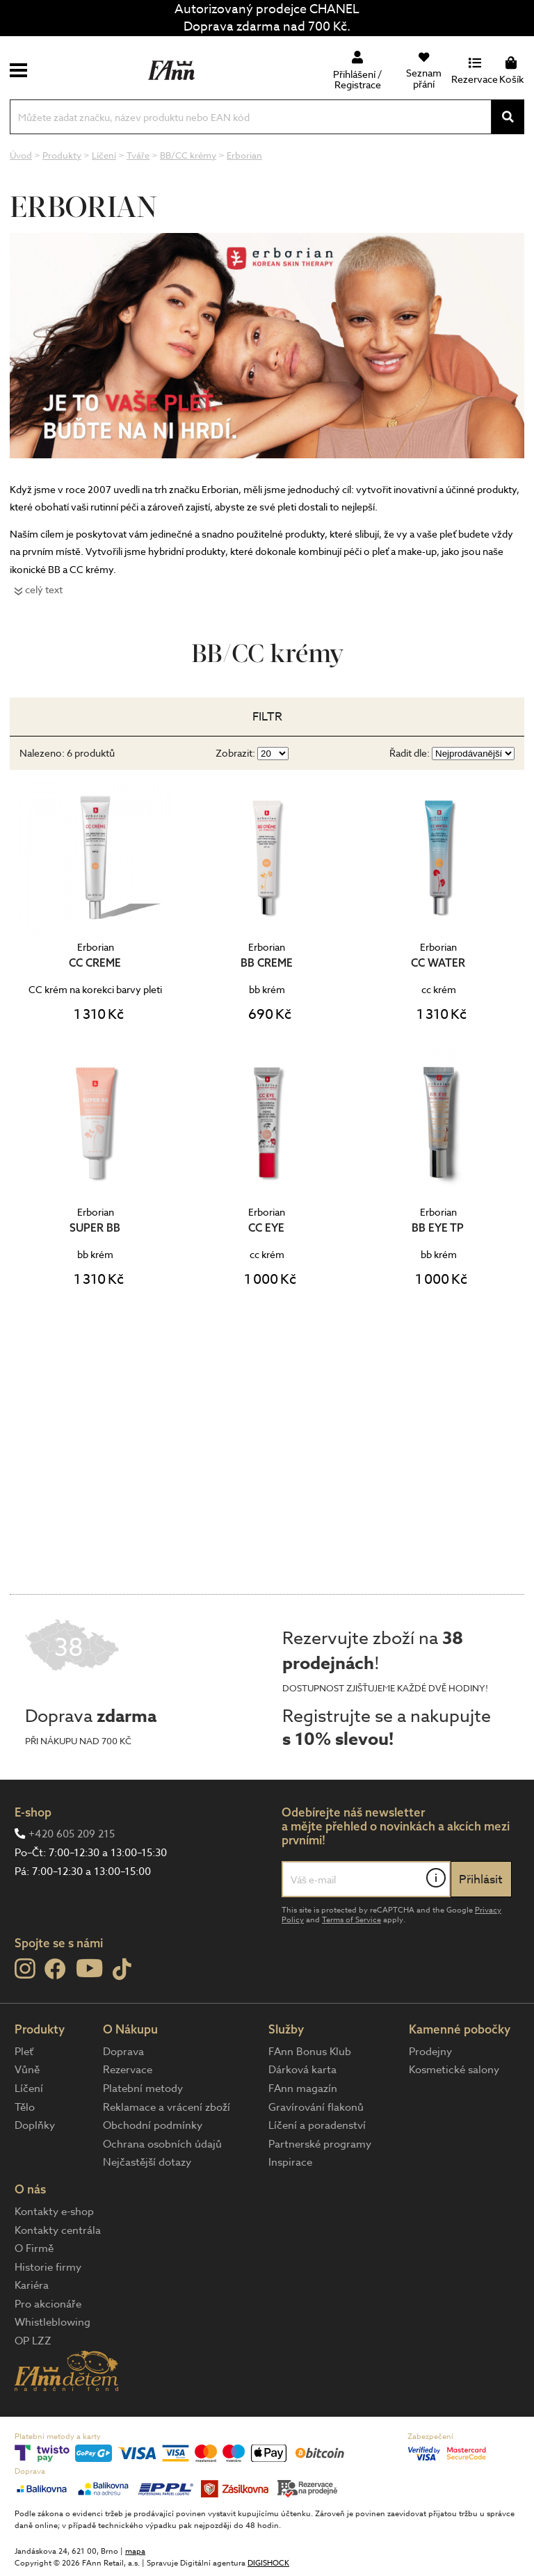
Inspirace (290, 2162)
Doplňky (35, 2125)
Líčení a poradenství (317, 2125)
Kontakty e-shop (54, 2211)
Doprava (123, 2051)
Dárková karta (302, 2069)
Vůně (27, 2069)
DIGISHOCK (268, 2563)
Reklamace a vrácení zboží (166, 2107)
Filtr (267, 716)
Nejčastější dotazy (147, 2162)
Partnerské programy (319, 2144)
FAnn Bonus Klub (309, 2051)
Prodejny (430, 2051)
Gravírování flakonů (316, 2107)
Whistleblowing (52, 2322)
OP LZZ (33, 2341)
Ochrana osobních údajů (162, 2144)
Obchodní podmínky (152, 2125)
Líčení (29, 2088)
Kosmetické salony (454, 2069)
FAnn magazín (302, 2088)
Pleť (24, 2051)
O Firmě (34, 2248)
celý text (44, 589)
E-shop (33, 1812)
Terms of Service (351, 1920)
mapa (135, 2551)
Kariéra (32, 2285)
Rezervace (127, 2069)
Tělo (25, 2107)
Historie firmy (48, 2267)
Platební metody (143, 2088)
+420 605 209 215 (72, 1834)
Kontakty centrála (58, 2230)
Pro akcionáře (48, 2304)
